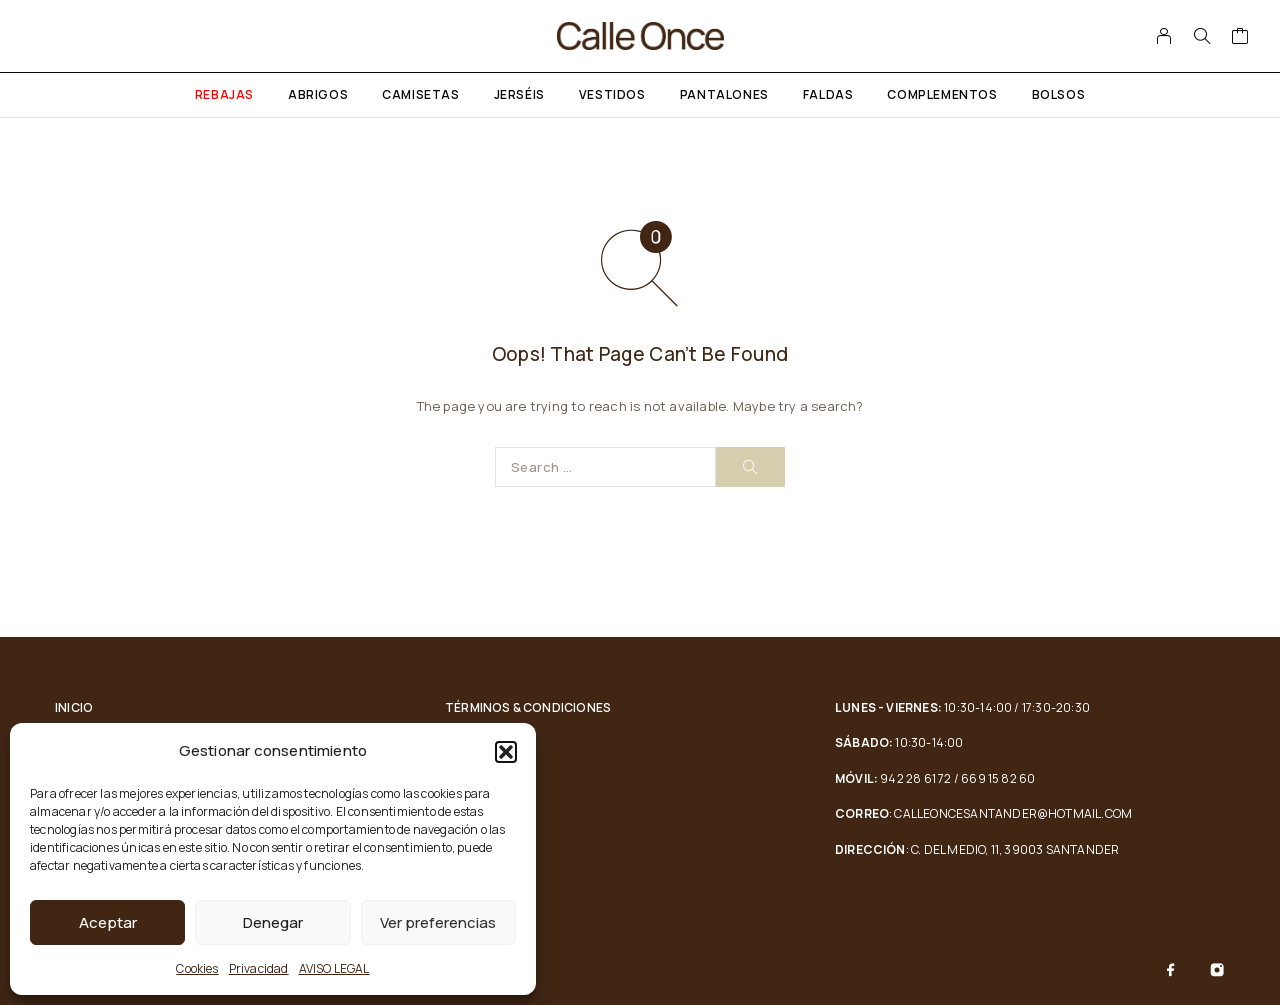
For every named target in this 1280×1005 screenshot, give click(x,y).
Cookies (197, 968)
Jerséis (519, 94)
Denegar (273, 922)
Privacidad (259, 968)
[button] (506, 752)
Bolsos (1059, 94)
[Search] (1202, 36)
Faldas (828, 94)
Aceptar (108, 922)
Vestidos (612, 94)
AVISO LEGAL (334, 968)
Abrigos (318, 94)
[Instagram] (1217, 970)
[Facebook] (1171, 970)
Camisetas (420, 94)
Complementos (942, 94)
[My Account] (1164, 36)
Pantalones (724, 94)
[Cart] (1240, 38)
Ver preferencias (438, 922)
